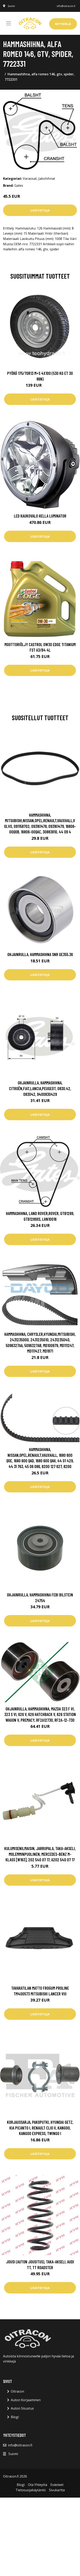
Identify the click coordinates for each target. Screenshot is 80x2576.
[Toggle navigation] (8, 23)
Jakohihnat (46, 178)
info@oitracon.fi (66, 6)
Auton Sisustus (22, 2408)
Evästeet (56, 2484)
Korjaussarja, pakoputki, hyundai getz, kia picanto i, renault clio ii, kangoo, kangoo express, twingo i (40, 2127)
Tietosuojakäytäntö (31, 2490)
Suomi (11, 6)
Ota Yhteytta (37, 2484)
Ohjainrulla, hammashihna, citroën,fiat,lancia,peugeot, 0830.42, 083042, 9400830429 (40, 1088)
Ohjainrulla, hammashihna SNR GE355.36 (40, 954)
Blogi (15, 2417)
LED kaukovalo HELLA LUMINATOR (40, 515)
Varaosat (30, 178)
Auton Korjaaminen (26, 2400)
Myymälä (63, 24)
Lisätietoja (40, 210)
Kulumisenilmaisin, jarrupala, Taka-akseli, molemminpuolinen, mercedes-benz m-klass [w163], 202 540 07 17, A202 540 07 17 (40, 1854)
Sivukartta (57, 2490)
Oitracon (17, 2391)
